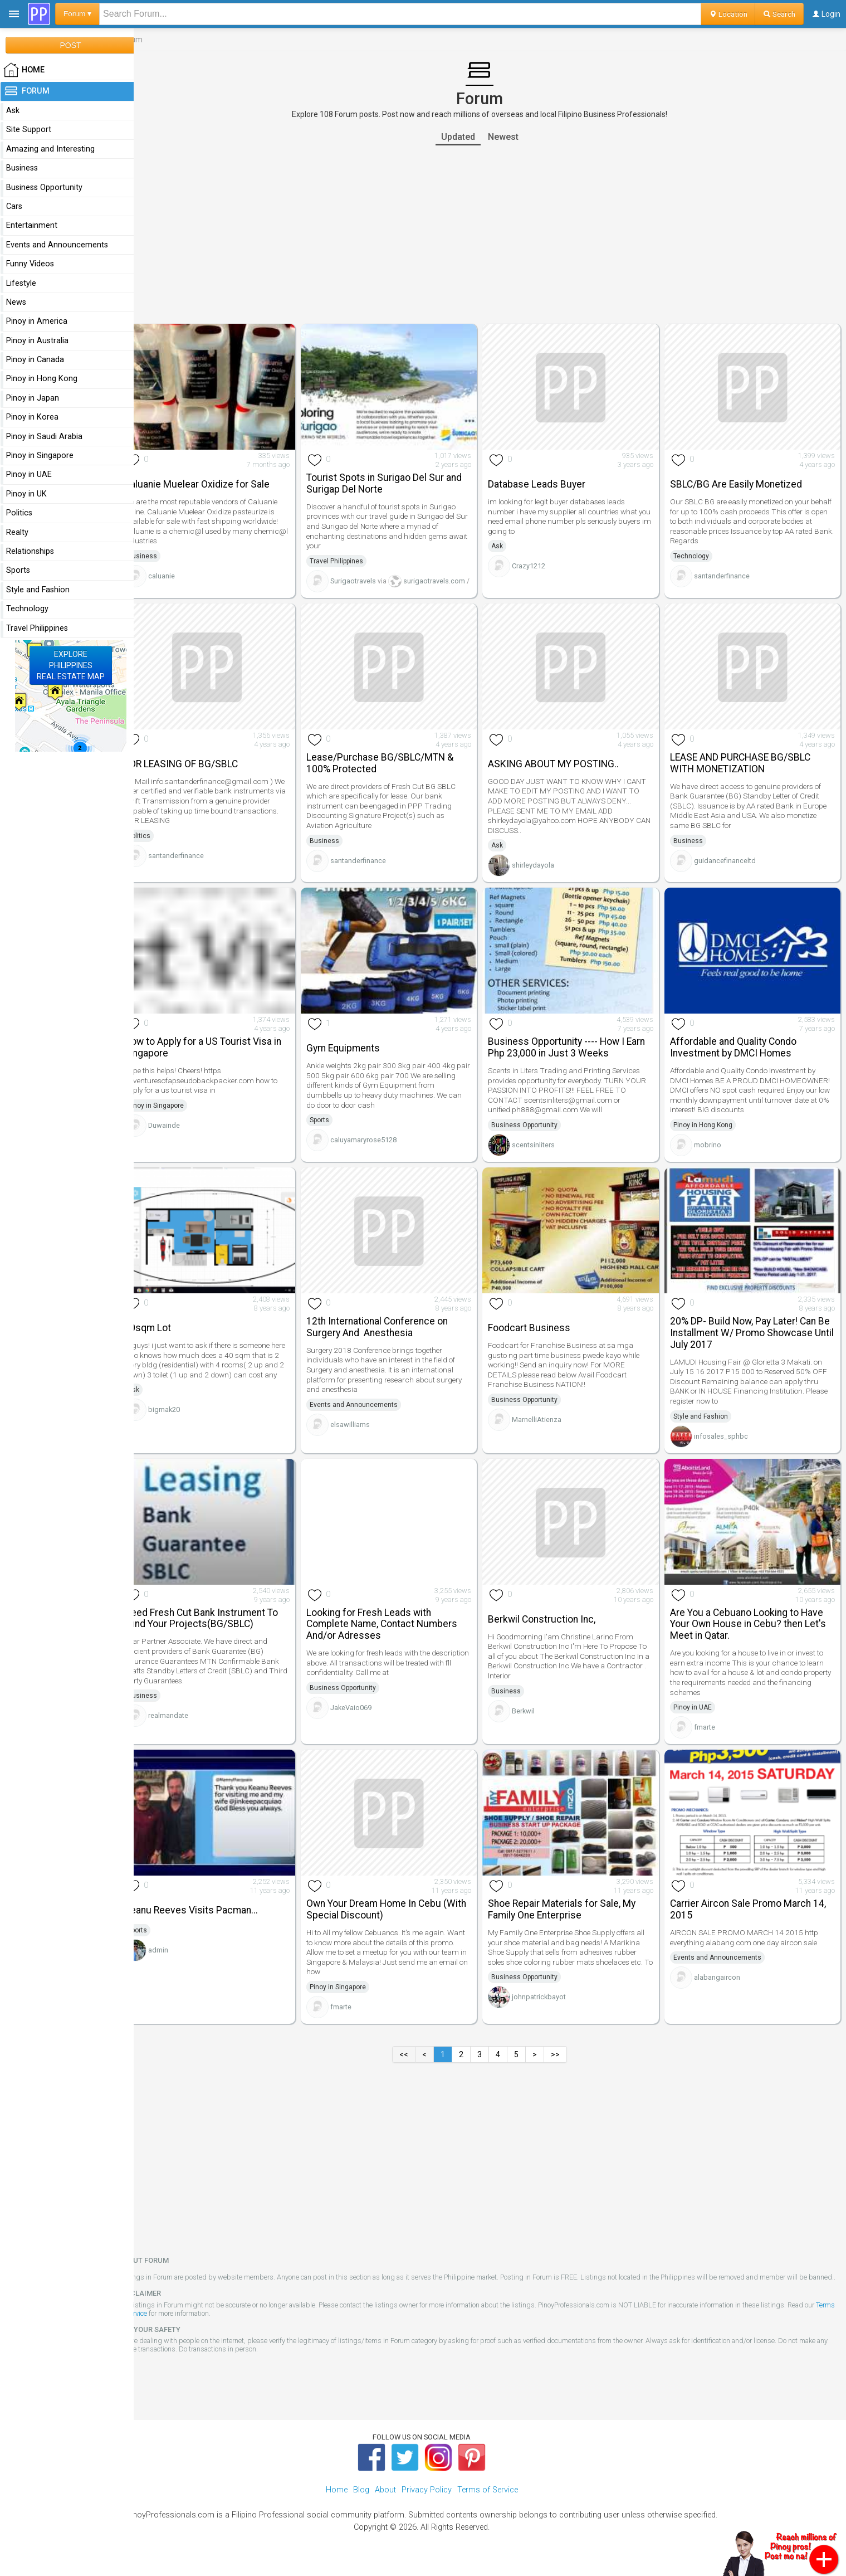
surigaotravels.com (441, 577)
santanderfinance (727, 572)
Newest (513, 137)
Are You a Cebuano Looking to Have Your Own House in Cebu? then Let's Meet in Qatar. (753, 1628)
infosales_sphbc (726, 1443)
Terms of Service (163, 2321)
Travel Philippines (351, 557)
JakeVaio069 (366, 1711)
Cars (14, 206)
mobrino (712, 1156)
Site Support (28, 129)
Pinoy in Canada (35, 359)
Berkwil (533, 1715)
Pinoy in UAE (697, 1711)
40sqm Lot (168, 1335)
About (385, 2499)
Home (337, 2499)
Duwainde (185, 1136)
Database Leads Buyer (547, 480)
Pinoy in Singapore (176, 1117)
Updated (468, 137)
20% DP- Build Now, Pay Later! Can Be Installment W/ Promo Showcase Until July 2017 (755, 1340)
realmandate (189, 1720)
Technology (696, 552)
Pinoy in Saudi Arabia (44, 436)
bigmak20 (185, 1427)
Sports (334, 1132)
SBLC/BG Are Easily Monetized (741, 480)
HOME (24, 70)
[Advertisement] (490, 235)
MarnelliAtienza (547, 1427)
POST (70, 45)
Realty (17, 532)
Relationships (30, 551)
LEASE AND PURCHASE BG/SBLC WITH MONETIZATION (745, 778)
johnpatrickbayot (549, 2007)
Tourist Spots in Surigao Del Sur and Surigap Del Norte (399, 479)
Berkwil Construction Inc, (552, 1623)
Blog (361, 2499)
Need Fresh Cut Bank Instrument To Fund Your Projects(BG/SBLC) (222, 1622)
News (16, 302)
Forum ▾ (77, 13)
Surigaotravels (368, 577)
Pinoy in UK (26, 494)
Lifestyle (21, 283)
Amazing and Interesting (50, 149)
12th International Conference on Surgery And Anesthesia (392, 1334)
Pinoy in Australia (37, 340)
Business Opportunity (535, 1136)
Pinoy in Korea (32, 417)
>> (565, 2055)
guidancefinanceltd (730, 875)
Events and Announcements (369, 1412)
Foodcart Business (539, 1335)
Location (728, 13)
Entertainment (31, 225)
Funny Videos (30, 264)
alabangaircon (722, 1978)
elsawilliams (365, 1432)
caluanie (182, 572)
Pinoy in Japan (32, 398)
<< (414, 2055)
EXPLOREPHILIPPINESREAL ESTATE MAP (71, 665)
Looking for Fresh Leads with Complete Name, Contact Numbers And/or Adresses (396, 1628)
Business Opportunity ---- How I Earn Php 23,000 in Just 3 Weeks (577, 1059)
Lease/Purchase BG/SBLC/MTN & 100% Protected (394, 778)
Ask (508, 543)
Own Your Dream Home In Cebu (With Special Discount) (401, 1909)
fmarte (709, 1731)
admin (179, 1950)
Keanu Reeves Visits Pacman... (211, 1910)
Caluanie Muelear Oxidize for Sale (217, 480)
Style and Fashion (705, 1424)
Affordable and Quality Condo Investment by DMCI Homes (738, 1059)
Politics (159, 851)
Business (163, 552)
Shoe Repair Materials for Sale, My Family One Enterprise (572, 1909)
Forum (26, 91)
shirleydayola (543, 880)
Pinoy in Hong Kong (707, 1136)
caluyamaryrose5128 (378, 1151)
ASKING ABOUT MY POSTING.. (563, 779)
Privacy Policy (427, 2499)
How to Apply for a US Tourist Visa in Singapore (223, 1059)
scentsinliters (543, 1156)
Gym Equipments (358, 1059)
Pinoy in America (36, 321)
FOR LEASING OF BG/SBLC (201, 779)
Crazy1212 (539, 562)
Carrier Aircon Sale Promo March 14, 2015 (753, 1909)
